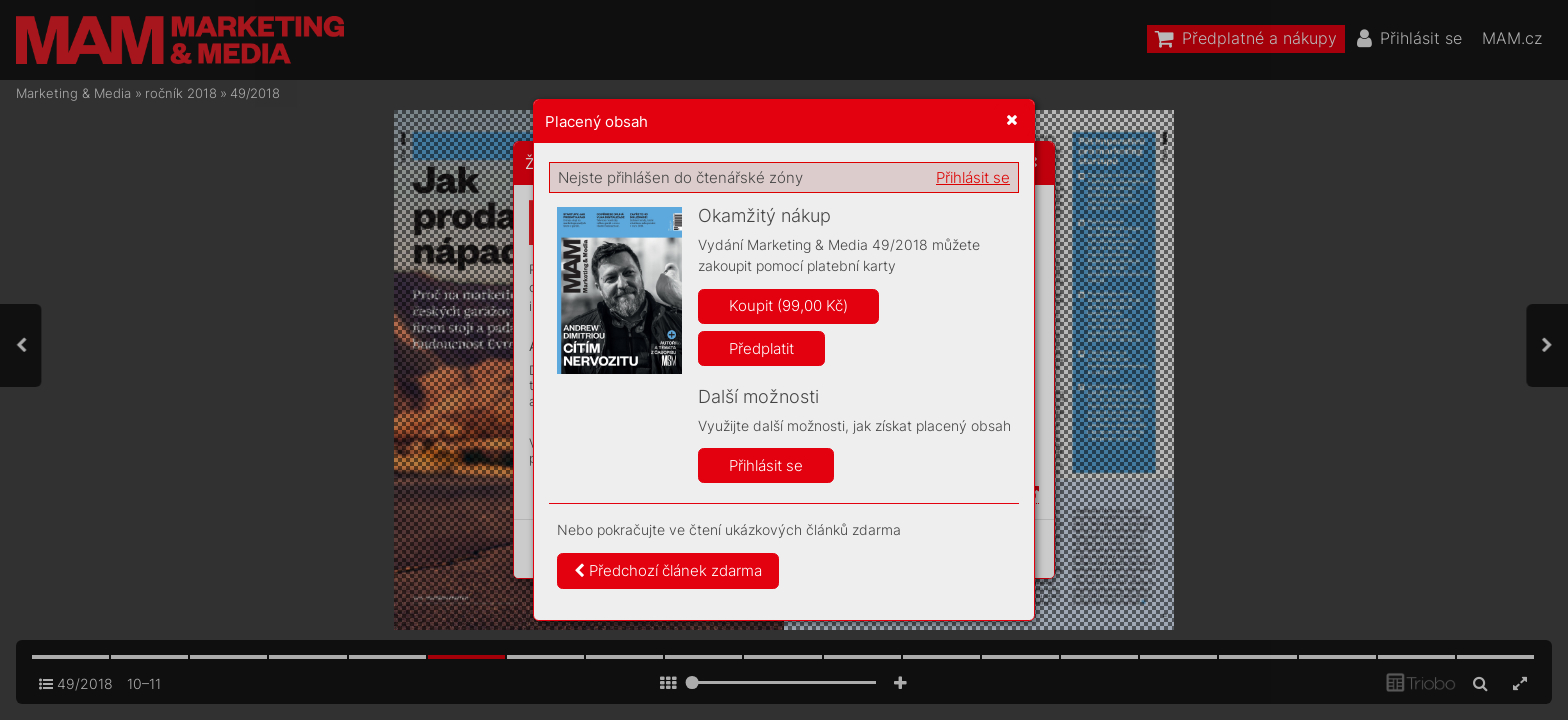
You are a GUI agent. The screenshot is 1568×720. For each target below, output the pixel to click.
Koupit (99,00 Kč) (788, 305)
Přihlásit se (973, 177)
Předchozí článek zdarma (668, 570)
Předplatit (761, 348)
